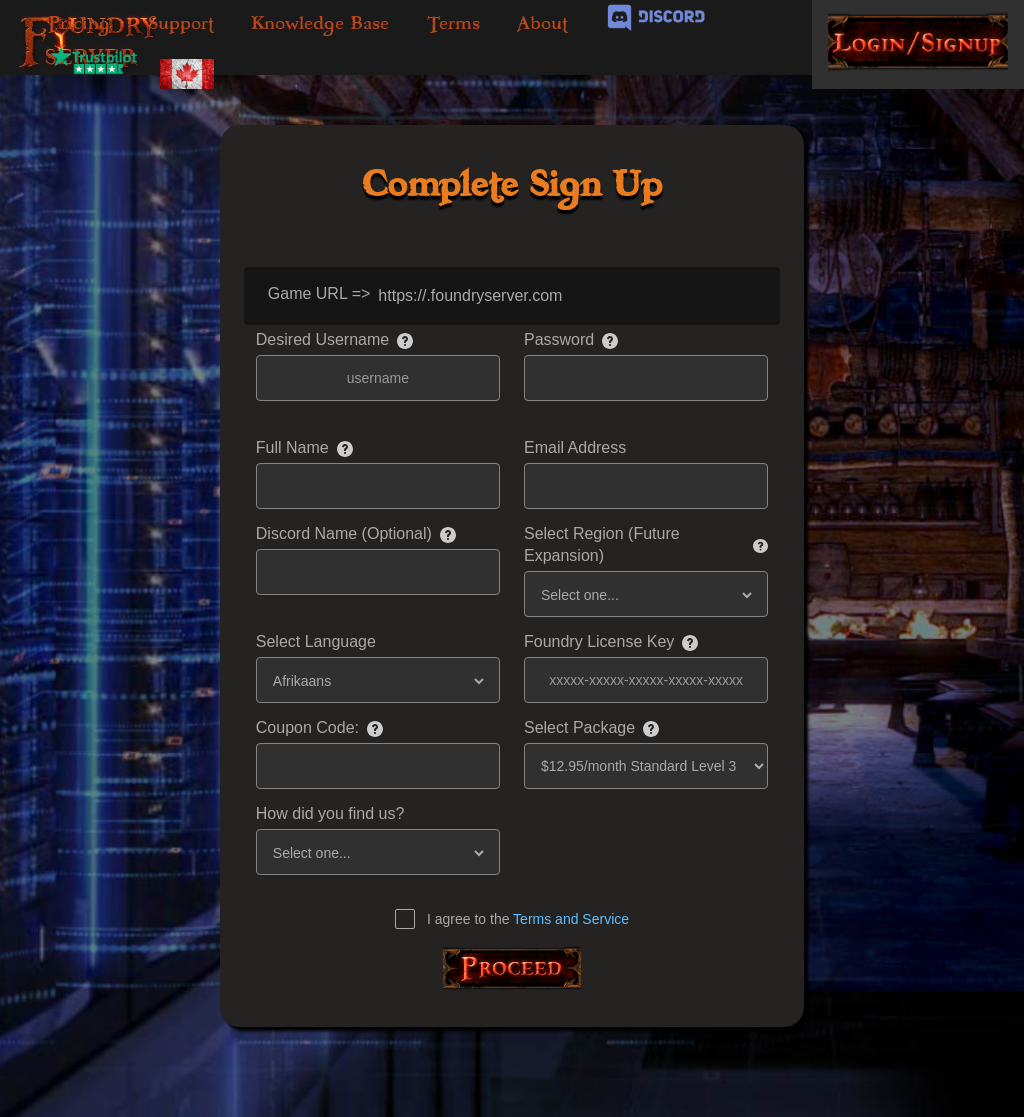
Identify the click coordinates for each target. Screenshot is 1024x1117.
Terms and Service (571, 919)
